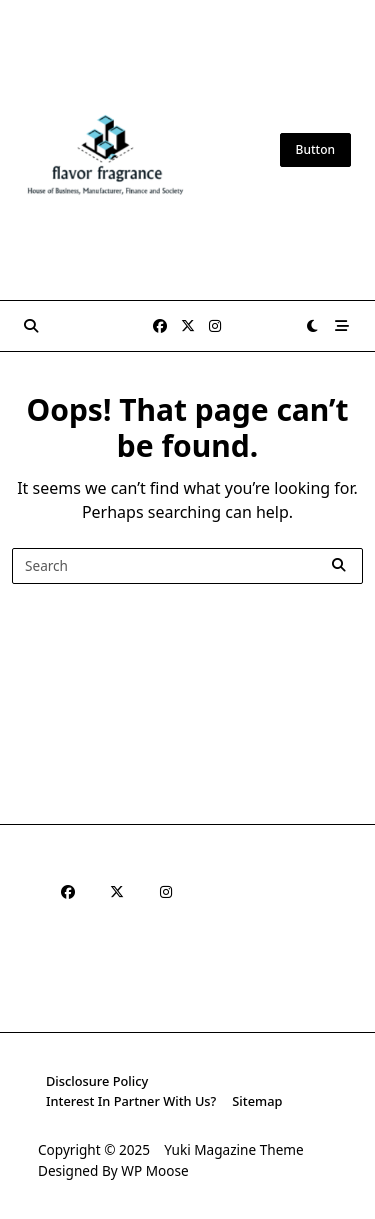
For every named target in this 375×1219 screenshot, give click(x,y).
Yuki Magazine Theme (233, 1149)
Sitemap (257, 1101)
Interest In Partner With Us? (131, 1101)
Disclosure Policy (97, 1081)
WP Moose (154, 1170)
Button (315, 149)
